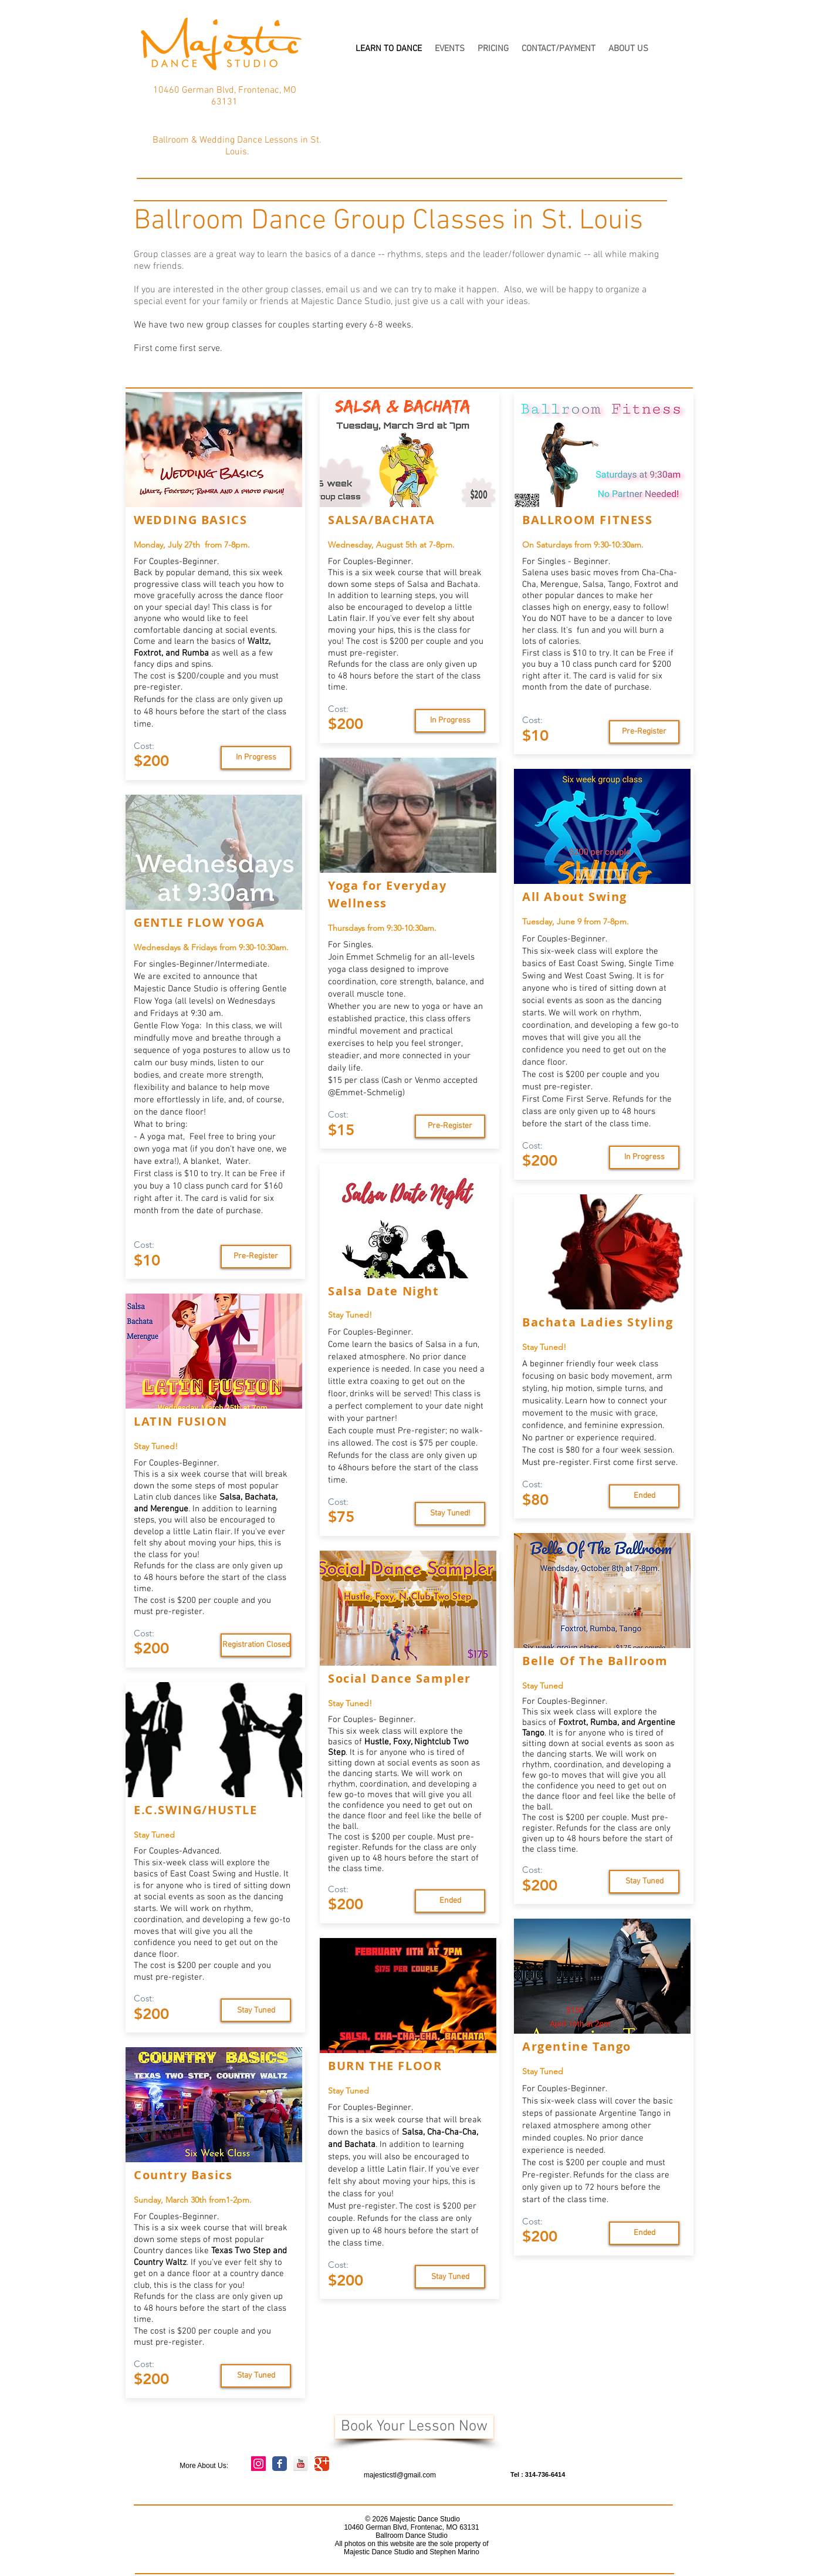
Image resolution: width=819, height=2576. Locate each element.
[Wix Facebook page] (279, 2463)
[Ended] (450, 1901)
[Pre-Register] (256, 1256)
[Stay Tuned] (256, 757)
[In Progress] (450, 720)
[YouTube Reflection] (300, 2463)
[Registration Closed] (256, 1645)
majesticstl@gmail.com (400, 2475)
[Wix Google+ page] (321, 2463)
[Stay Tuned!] (450, 1513)
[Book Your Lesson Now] (414, 2427)
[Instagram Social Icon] (258, 2463)
